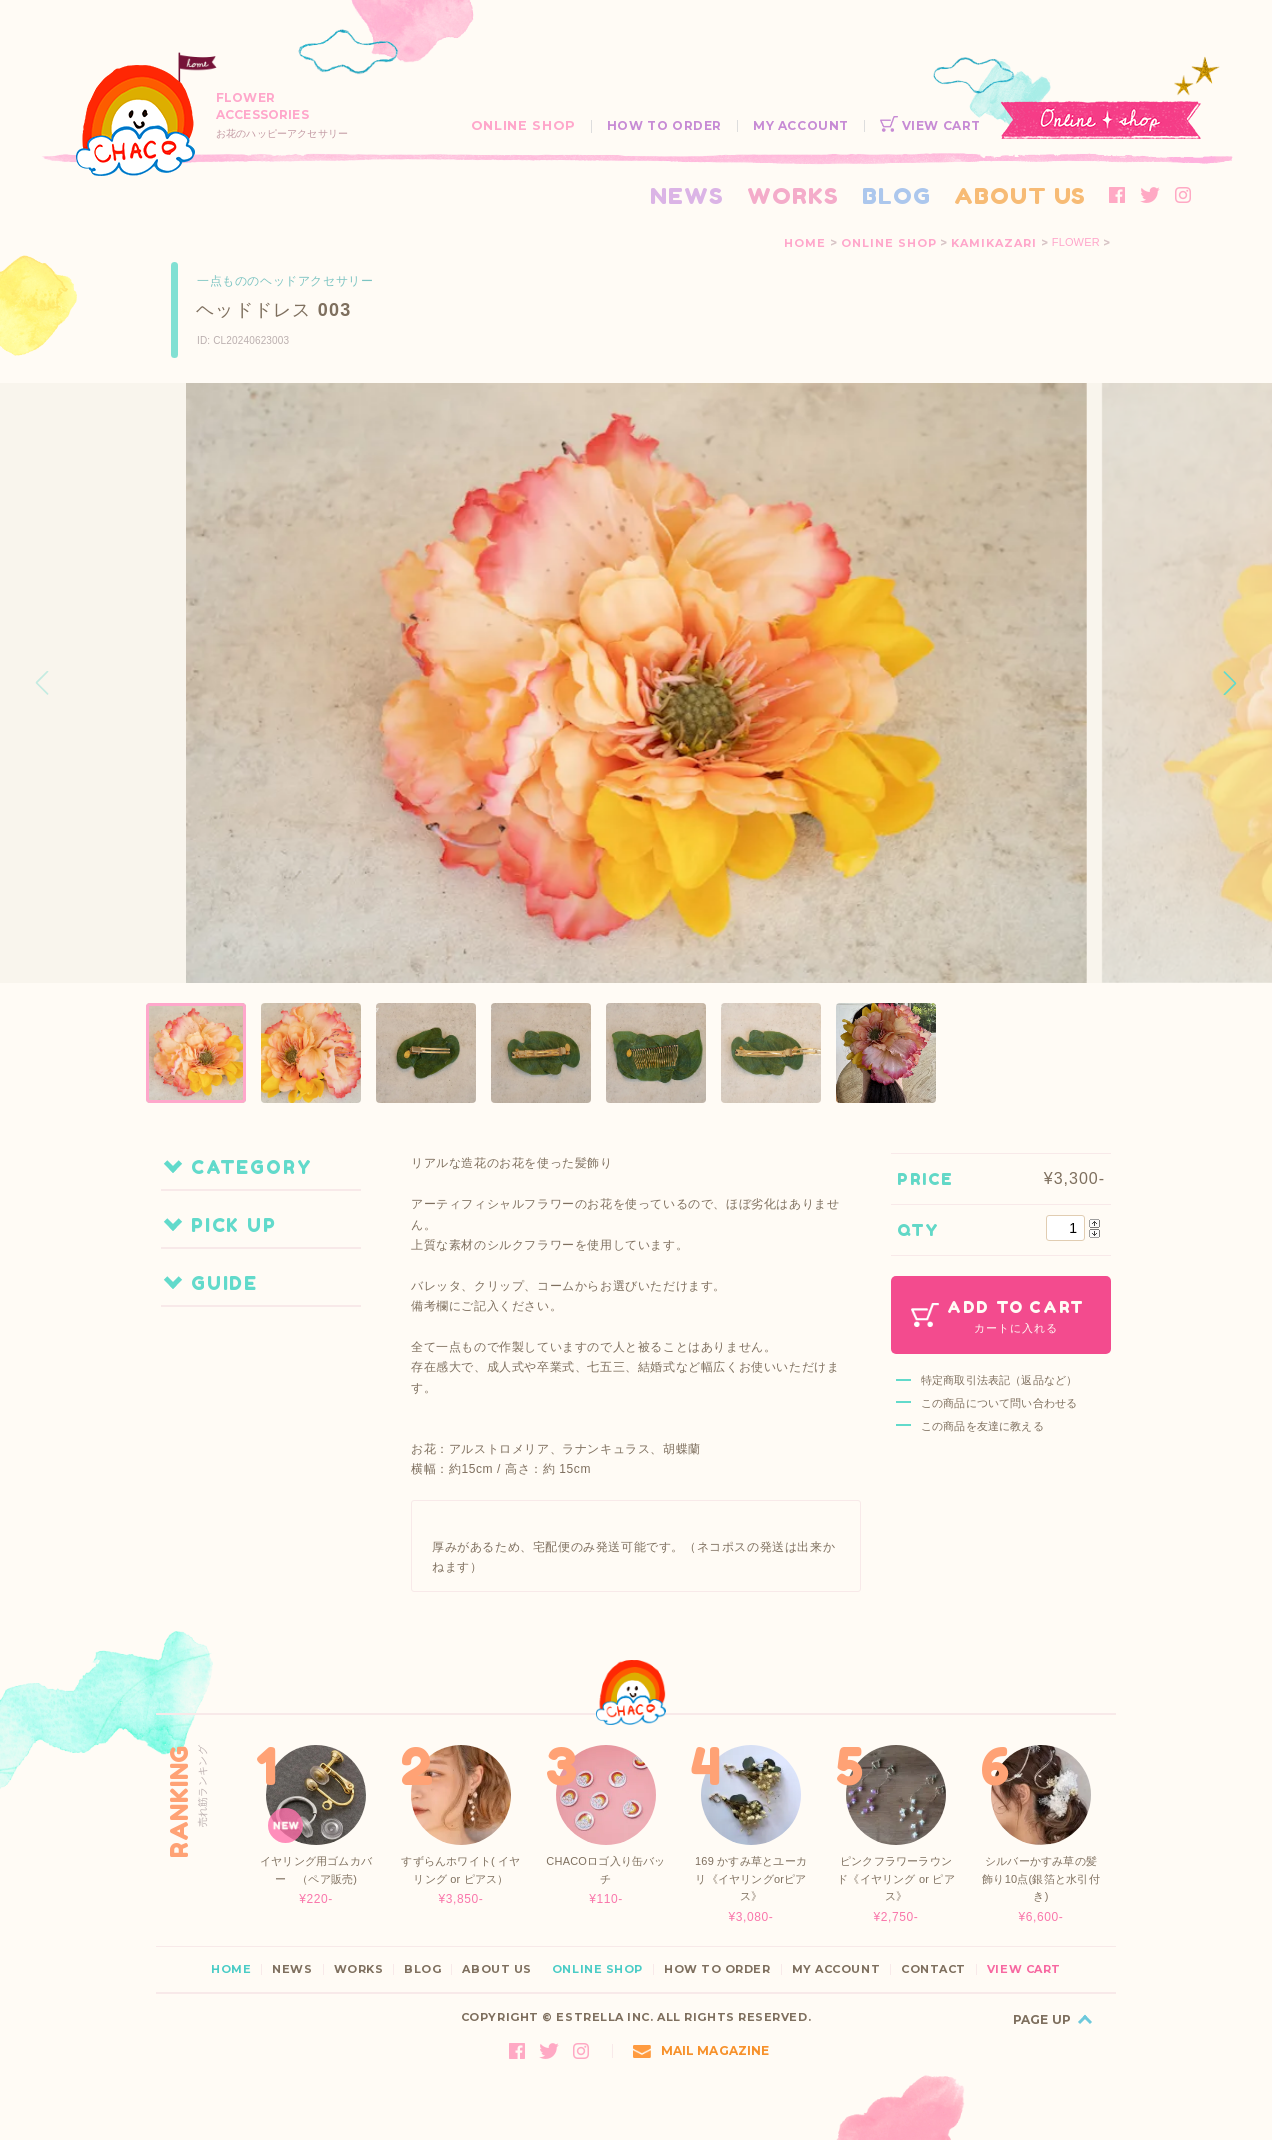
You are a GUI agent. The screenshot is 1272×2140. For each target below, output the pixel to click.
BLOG (896, 195)
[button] (1230, 683)
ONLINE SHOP (523, 125)
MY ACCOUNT (801, 125)
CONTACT (933, 1969)
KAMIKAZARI (994, 243)
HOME (805, 243)
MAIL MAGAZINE (701, 2050)
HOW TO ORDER (664, 125)
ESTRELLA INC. (604, 2017)
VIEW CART (930, 125)
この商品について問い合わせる (999, 1403)
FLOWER (1076, 243)
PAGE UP (1042, 2019)
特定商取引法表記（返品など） (999, 1380)
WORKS (793, 195)
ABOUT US (1020, 195)
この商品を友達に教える (982, 1426)
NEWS (687, 195)
